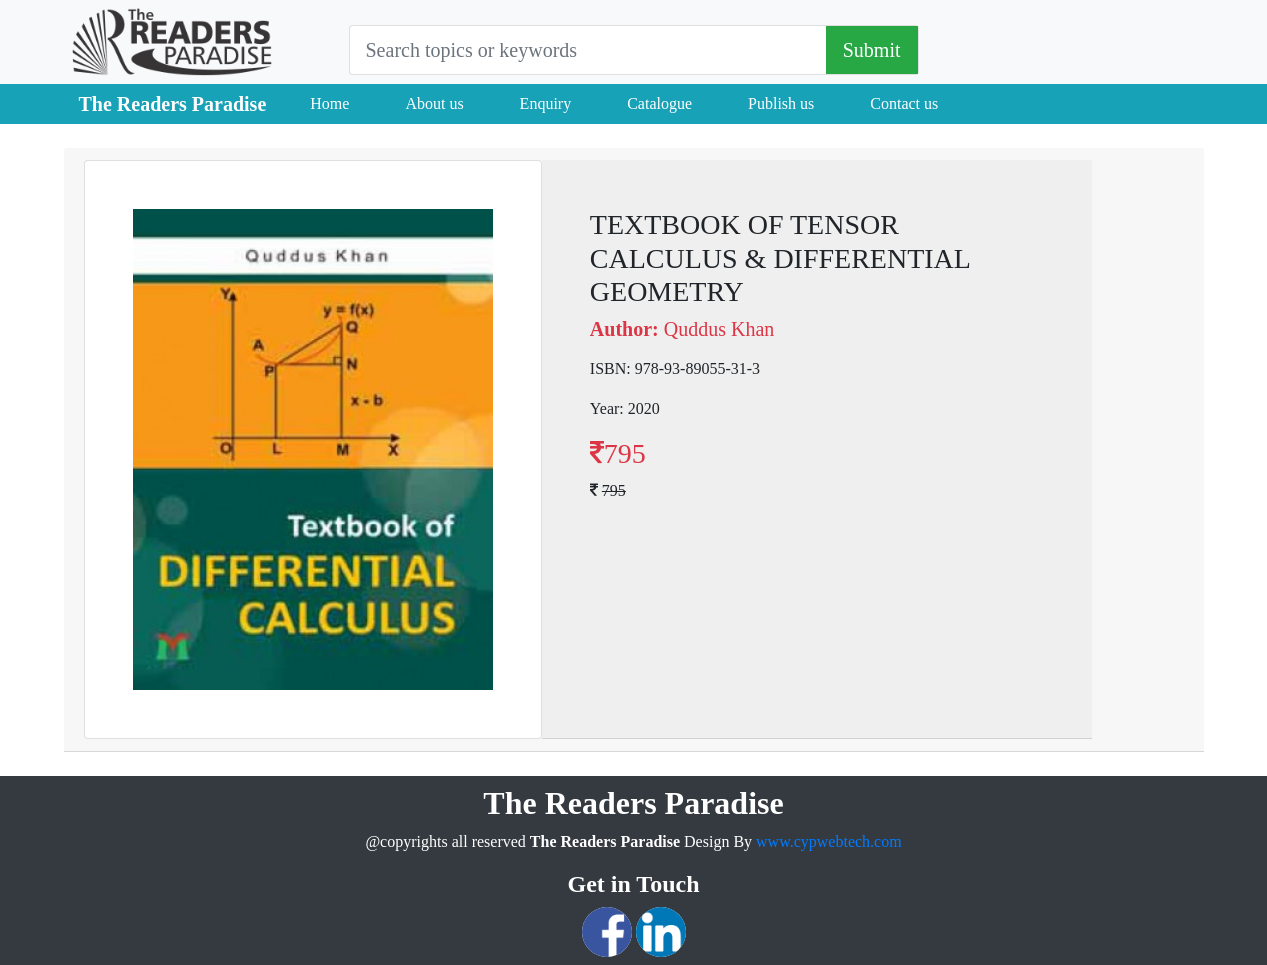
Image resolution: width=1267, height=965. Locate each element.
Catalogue (659, 103)
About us (434, 103)
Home (329, 103)
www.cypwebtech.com (829, 841)
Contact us (904, 103)
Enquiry (546, 103)
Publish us (781, 103)
